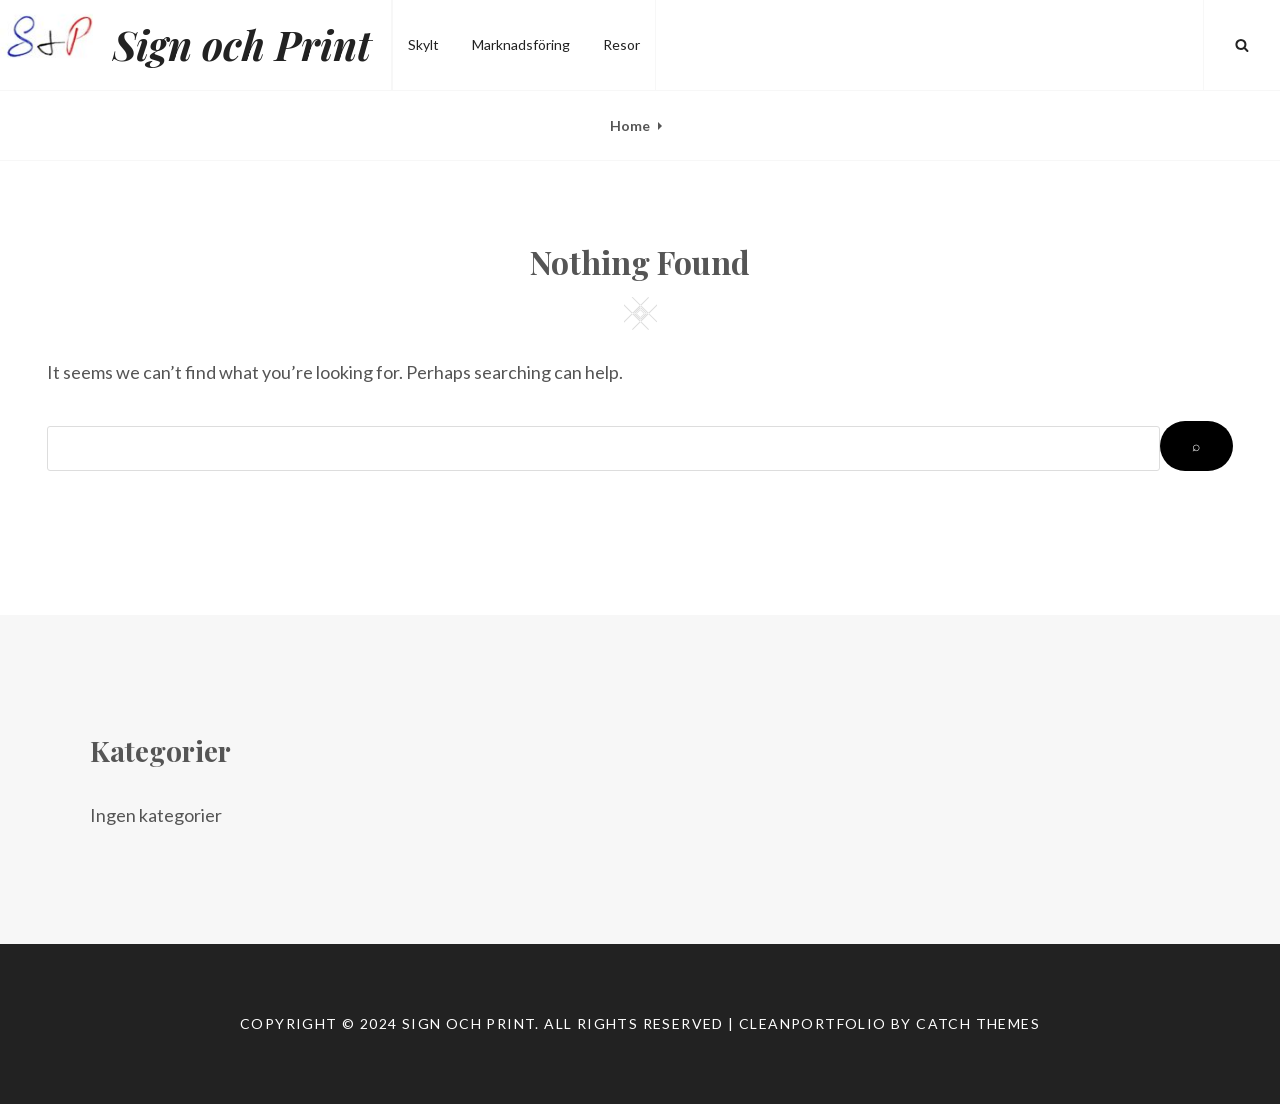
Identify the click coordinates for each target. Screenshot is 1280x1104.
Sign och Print (242, 44)
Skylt (423, 44)
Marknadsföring (521, 44)
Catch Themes (978, 1023)
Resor (621, 44)
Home (630, 125)
